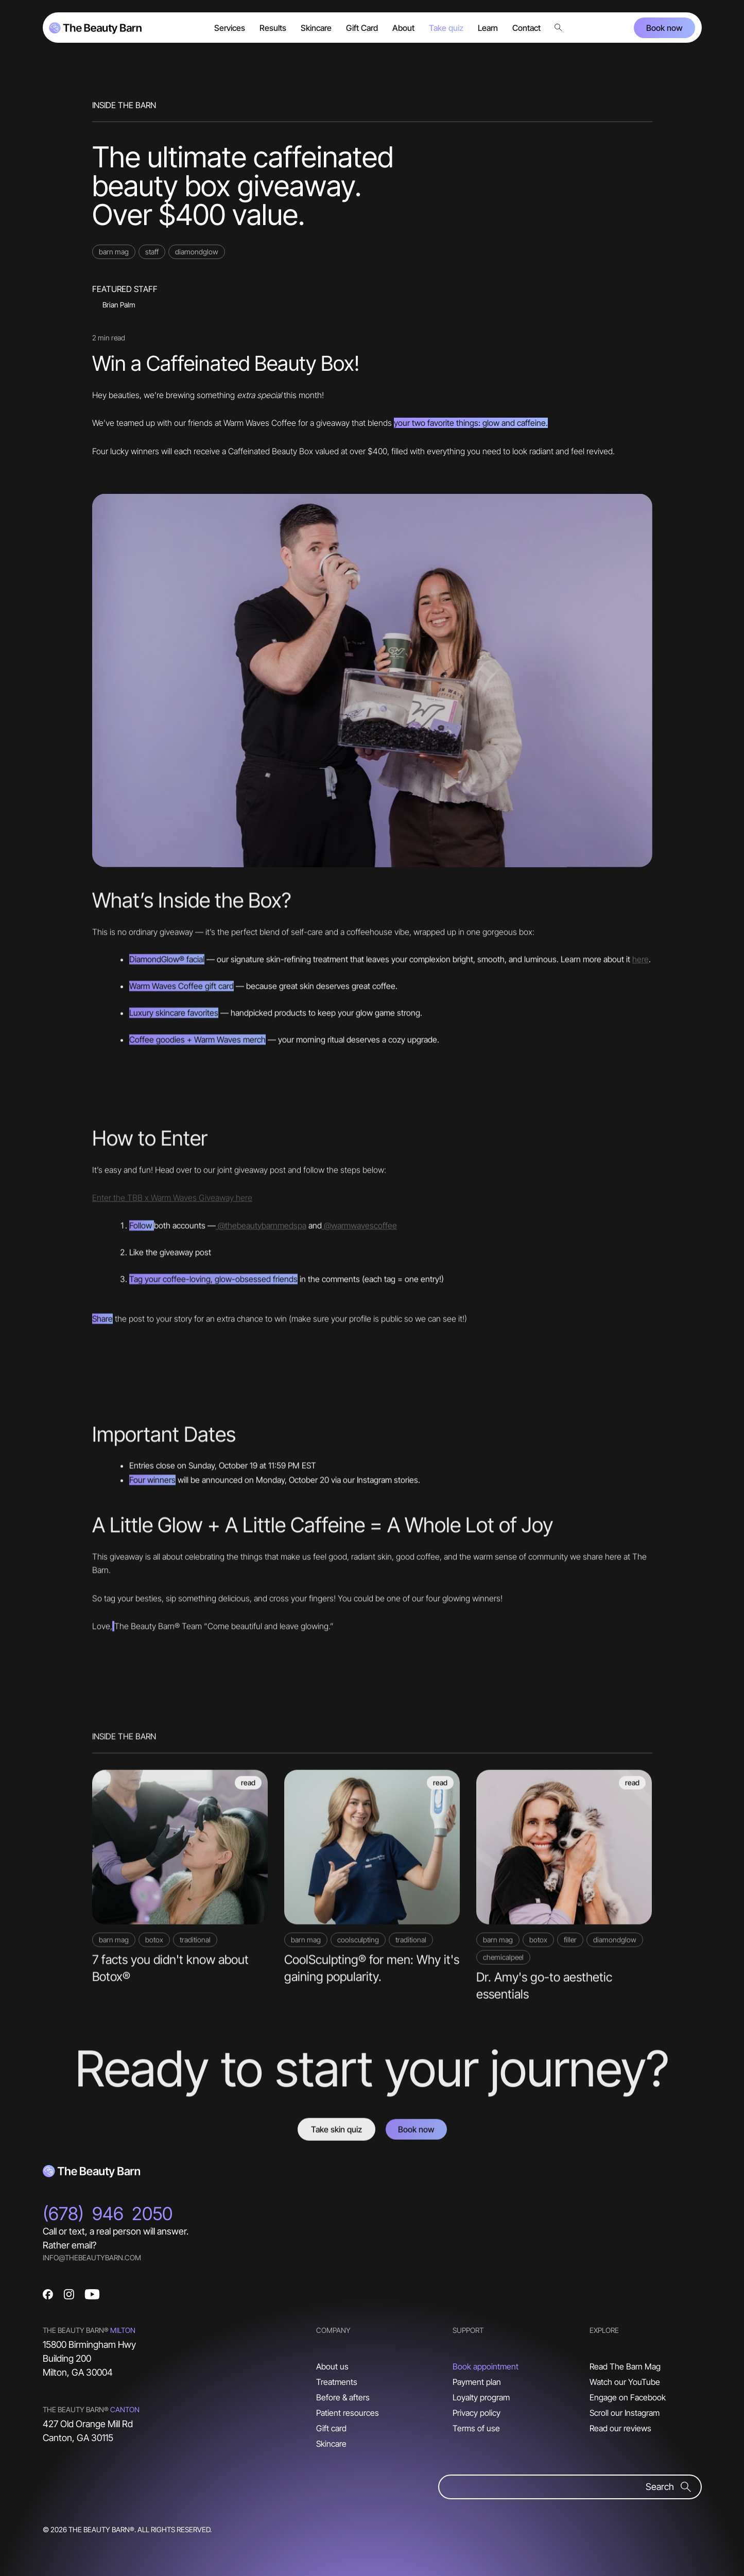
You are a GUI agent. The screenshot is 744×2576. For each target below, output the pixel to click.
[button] (229, 27)
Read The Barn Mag (625, 2366)
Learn (488, 28)
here (640, 963)
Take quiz (446, 28)
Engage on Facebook (628, 2397)
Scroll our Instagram (625, 2413)
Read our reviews (620, 2428)
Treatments (336, 2382)
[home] (95, 27)
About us (332, 2366)
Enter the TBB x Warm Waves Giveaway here (172, 1202)
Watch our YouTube (625, 2382)
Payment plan (477, 2382)
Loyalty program (481, 2397)
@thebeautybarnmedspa (261, 1229)
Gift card (331, 2428)
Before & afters (343, 2397)
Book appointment (485, 2366)
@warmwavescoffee (359, 1229)
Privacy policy (476, 2413)
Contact (526, 28)
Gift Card (362, 28)
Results (272, 28)
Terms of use (476, 2428)
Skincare (331, 2443)
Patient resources (347, 2413)
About (403, 28)
